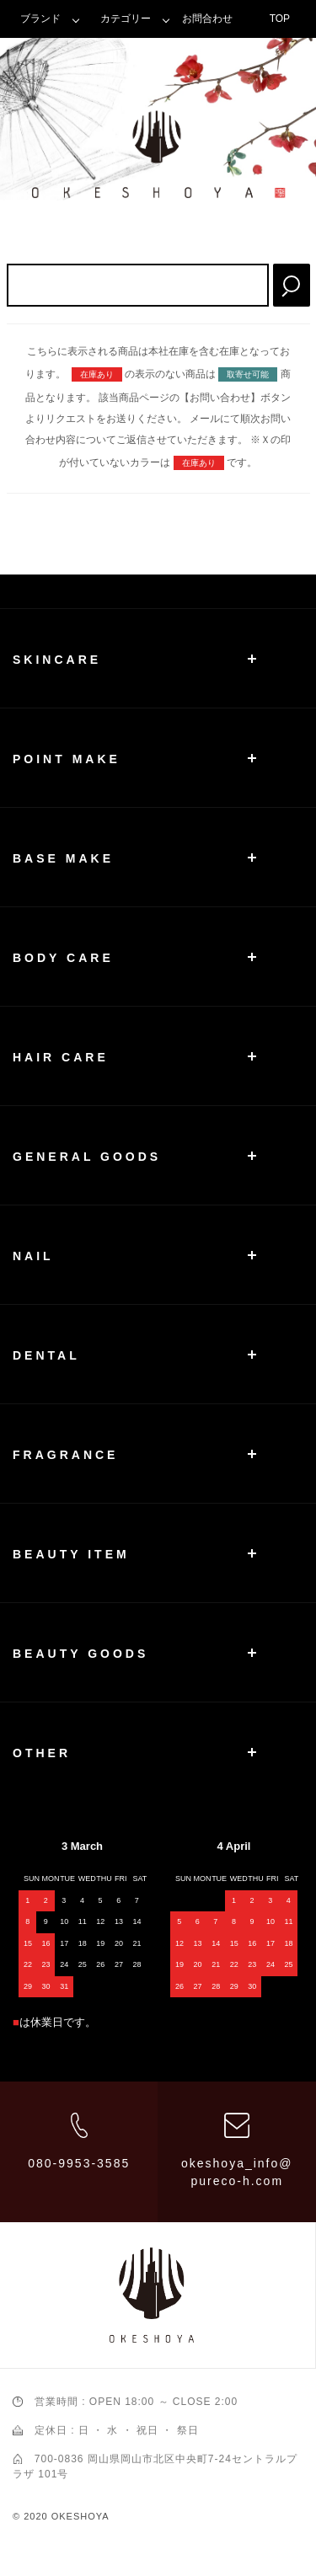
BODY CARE (63, 958)
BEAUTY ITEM (71, 1554)
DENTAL (46, 1355)
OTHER (42, 1753)
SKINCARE (57, 659)
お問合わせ (207, 18)
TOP (280, 18)
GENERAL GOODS (87, 1156)
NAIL (33, 1256)
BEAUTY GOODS (80, 1653)
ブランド (40, 18)
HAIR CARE (61, 1057)
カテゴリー (125, 18)
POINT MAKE (67, 759)
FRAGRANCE (65, 1455)
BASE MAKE (63, 858)
